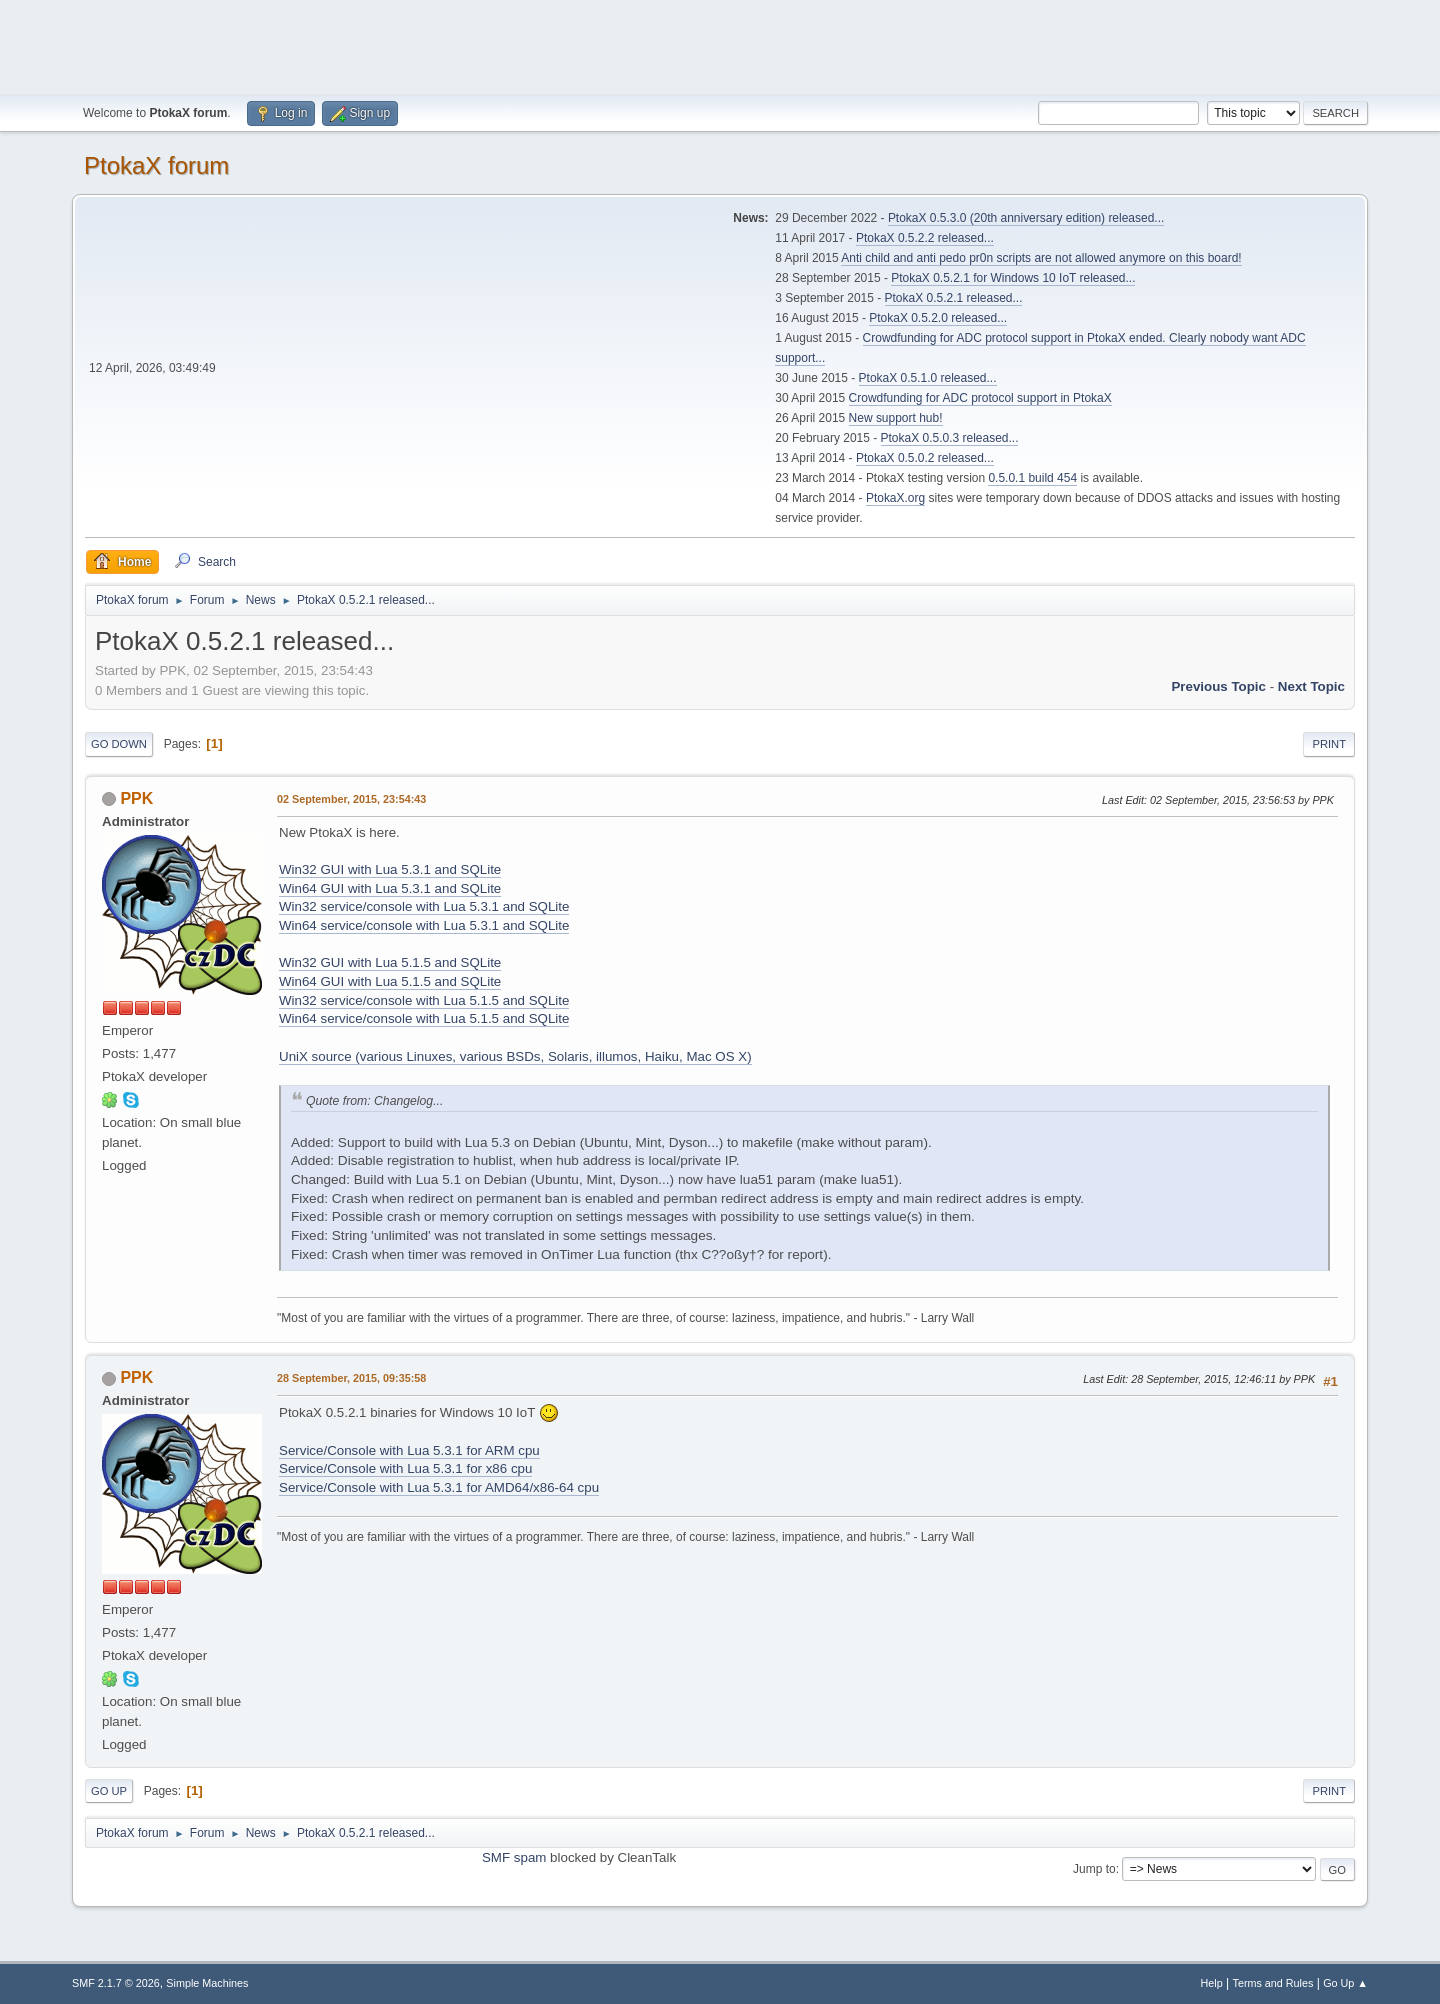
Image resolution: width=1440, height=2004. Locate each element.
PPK (136, 798)
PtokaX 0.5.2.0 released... (938, 318)
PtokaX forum (156, 165)
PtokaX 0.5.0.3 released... (950, 438)
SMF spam (514, 1857)
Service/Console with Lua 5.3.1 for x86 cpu (405, 1468)
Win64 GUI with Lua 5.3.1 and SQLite (390, 888)
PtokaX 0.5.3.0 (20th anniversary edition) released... (1026, 218)
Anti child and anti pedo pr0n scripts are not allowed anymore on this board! (1041, 258)
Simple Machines (207, 1983)
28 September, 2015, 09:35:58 (351, 1378)
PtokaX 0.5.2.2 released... (925, 238)
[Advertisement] (720, 45)
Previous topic (1218, 686)
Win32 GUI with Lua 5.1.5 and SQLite (390, 962)
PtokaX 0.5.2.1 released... (954, 298)
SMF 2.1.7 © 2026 (116, 1983)
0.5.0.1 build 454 (1032, 478)
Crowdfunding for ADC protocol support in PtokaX (980, 398)
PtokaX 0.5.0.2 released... (925, 458)
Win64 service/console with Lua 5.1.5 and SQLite (424, 1018)
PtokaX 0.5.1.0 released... (928, 378)
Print (1329, 744)
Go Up (109, 1791)
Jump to (1094, 1869)
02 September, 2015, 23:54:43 (351, 799)
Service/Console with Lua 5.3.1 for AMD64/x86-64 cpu (439, 1487)
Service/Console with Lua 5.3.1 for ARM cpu (409, 1450)
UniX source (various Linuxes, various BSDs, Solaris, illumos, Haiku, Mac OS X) (515, 1056)
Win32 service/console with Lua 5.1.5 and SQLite (424, 1000)
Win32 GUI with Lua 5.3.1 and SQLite (390, 869)
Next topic (1311, 686)
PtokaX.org (895, 498)
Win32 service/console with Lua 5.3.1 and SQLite (424, 906)
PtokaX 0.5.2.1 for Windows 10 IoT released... (1013, 278)
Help (1212, 1983)
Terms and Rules (1273, 1983)
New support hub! (896, 418)
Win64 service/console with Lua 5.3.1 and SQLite (424, 925)
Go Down (119, 744)
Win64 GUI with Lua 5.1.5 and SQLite (390, 981)
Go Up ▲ (1345, 1983)
